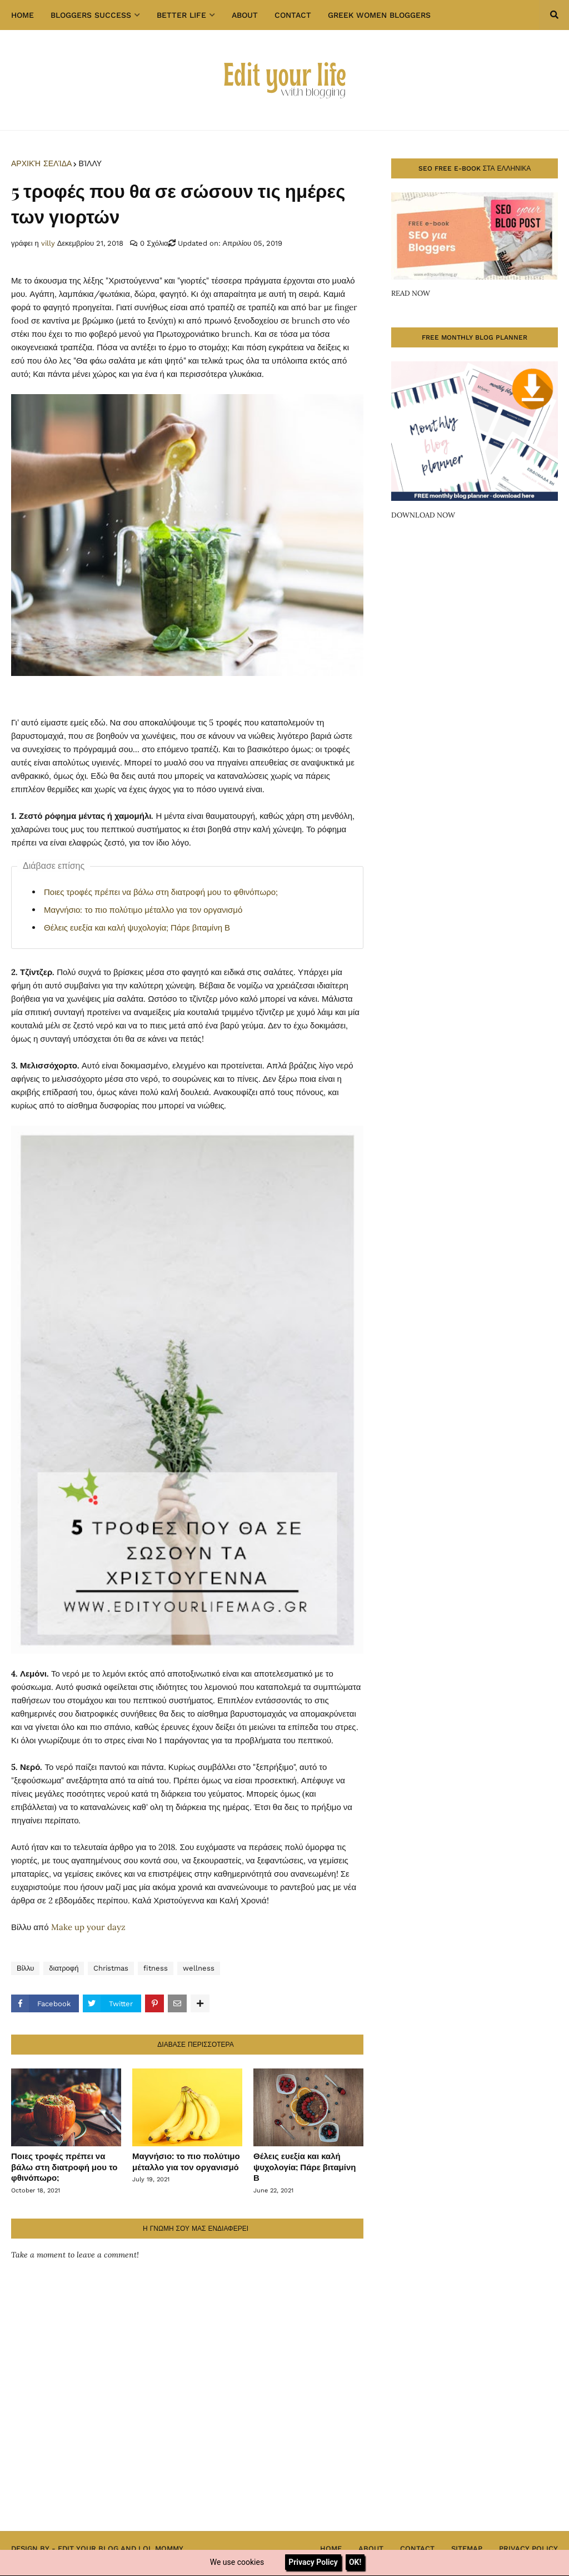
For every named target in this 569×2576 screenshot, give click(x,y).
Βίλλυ (90, 163)
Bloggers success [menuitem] (91, 15)
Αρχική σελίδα (41, 163)
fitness (155, 1968)
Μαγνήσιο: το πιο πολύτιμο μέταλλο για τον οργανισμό (143, 909)
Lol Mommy (160, 2548)
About (370, 2548)
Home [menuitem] (22, 15)
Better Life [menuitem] (181, 15)
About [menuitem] (245, 15)
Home (331, 2548)
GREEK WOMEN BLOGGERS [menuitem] (379, 15)
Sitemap (466, 2548)
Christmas (110, 1968)
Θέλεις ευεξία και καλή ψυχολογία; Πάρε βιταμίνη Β (137, 927)
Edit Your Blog (88, 2548)
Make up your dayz (88, 1927)
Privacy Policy (528, 2548)
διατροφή (63, 1968)
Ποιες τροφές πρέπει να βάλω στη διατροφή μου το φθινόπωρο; (161, 892)
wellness (198, 1968)
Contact (417, 2548)
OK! (355, 2562)
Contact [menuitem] (292, 15)
